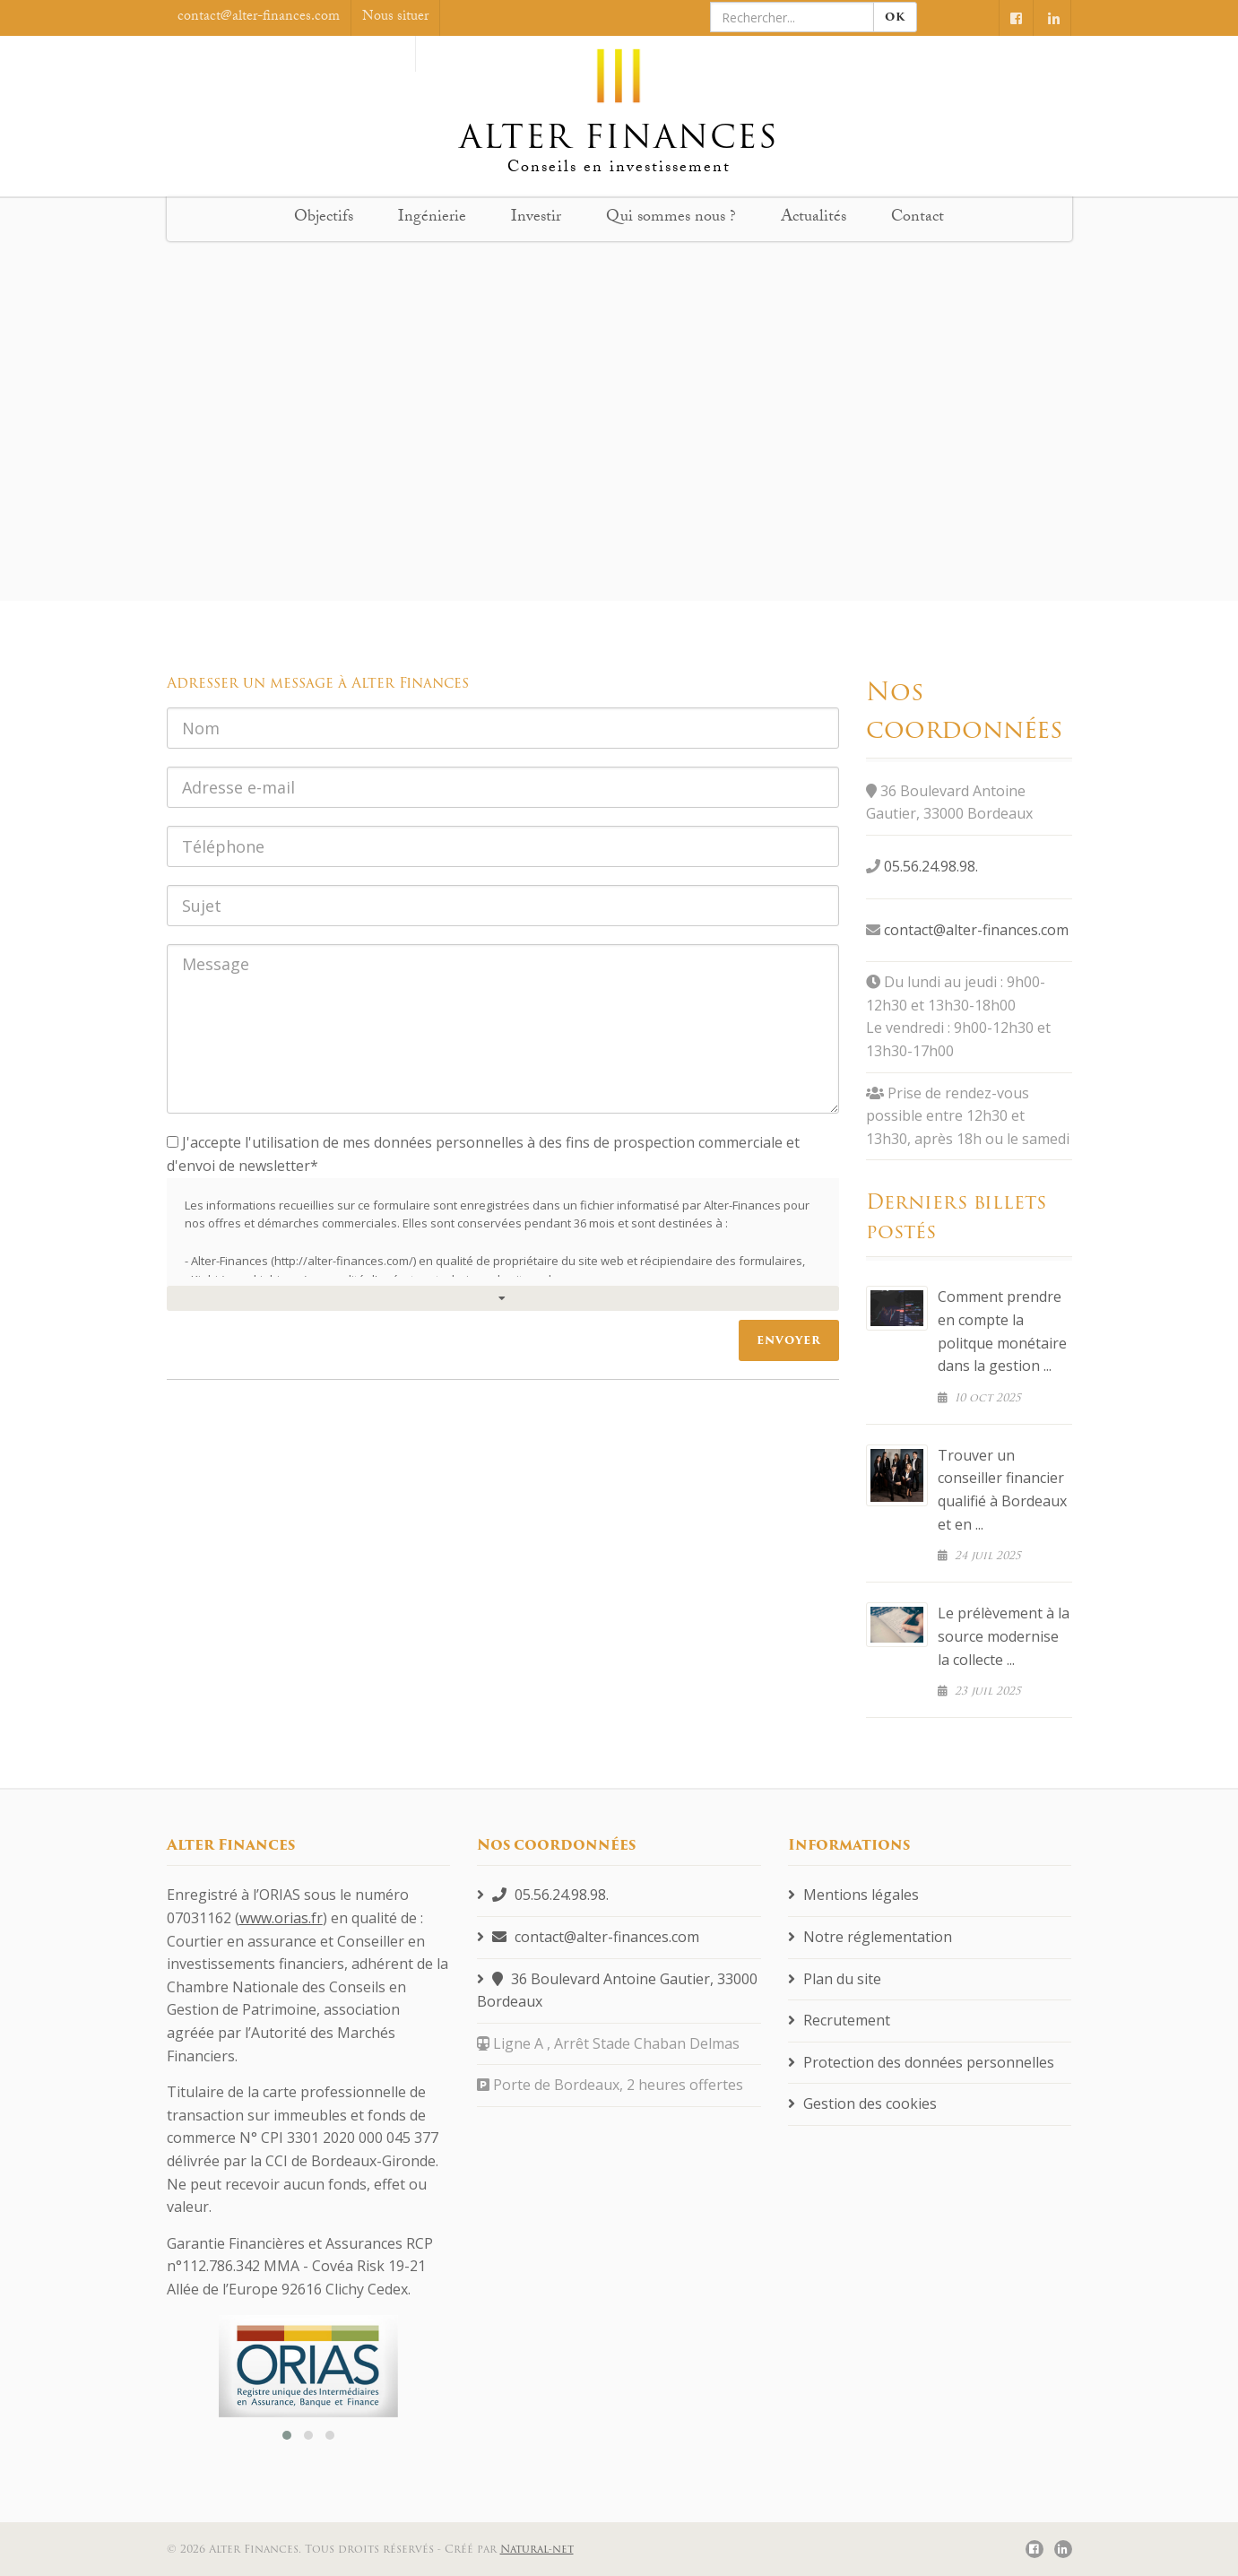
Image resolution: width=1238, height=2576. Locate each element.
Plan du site (834, 1979)
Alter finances (619, 101)
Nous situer (395, 17)
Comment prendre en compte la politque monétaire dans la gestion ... (1002, 1331)
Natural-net (537, 2548)
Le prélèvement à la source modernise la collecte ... (1003, 1636)
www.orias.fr (281, 1918)
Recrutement (839, 2020)
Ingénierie (432, 218)
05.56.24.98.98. (931, 866)
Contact (917, 218)
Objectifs (323, 218)
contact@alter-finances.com (976, 930)
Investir (536, 218)
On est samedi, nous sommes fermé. (299, 53)
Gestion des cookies (862, 2103)
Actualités (813, 218)
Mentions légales (853, 1894)
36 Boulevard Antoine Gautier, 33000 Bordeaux (617, 1990)
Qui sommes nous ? (671, 218)
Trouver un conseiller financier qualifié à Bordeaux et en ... (1002, 1489)
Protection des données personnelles (921, 2062)
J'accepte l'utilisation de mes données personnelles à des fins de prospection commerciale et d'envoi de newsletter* (483, 1153)
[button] (287, 2435)
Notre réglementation (870, 1937)
